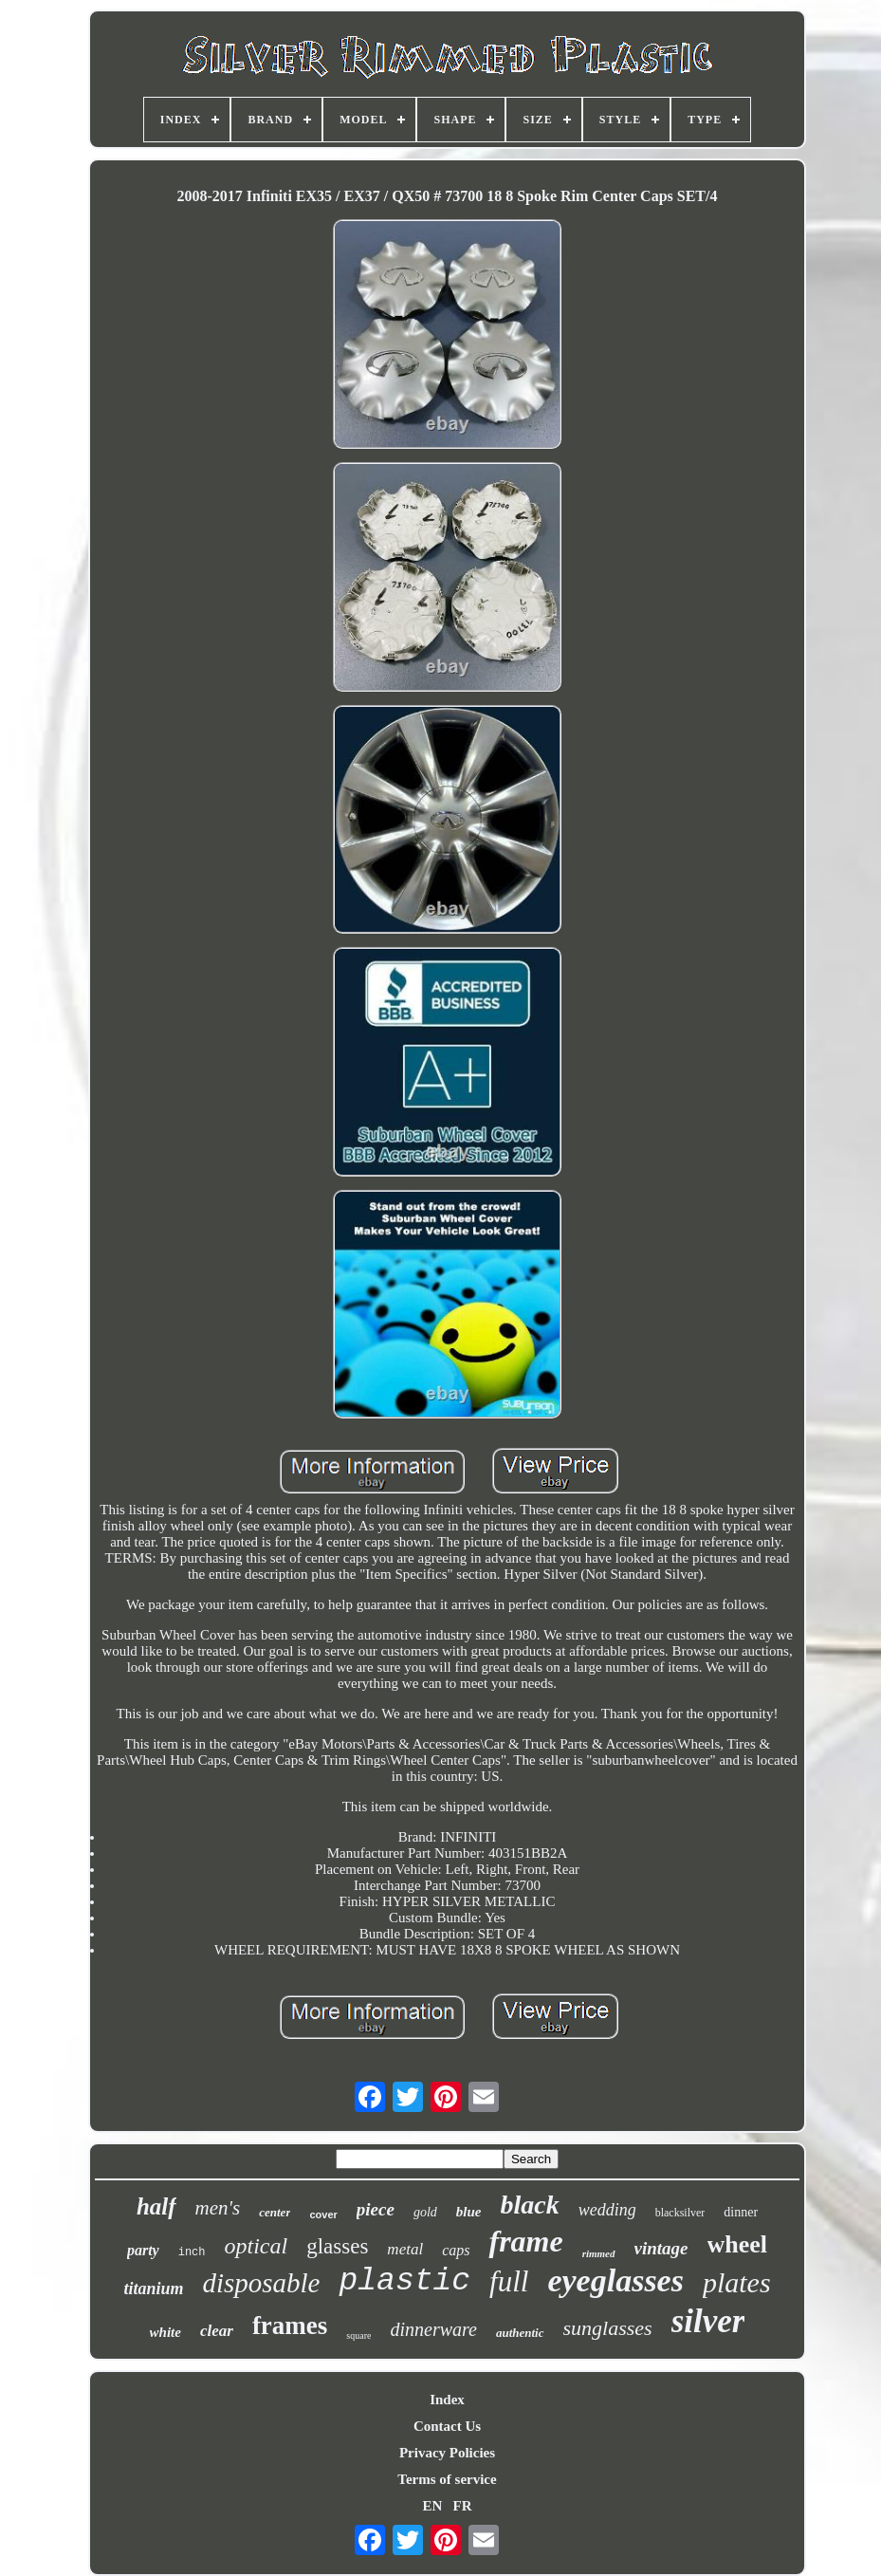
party (143, 2250)
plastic (404, 2281)
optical (256, 2245)
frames (289, 2325)
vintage (661, 2248)
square (358, 2335)
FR (462, 2505)
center (274, 2212)
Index (447, 2399)
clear (216, 2331)
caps (455, 2250)
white (165, 2332)
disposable (261, 2283)
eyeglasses (615, 2280)
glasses (337, 2246)
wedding (607, 2209)
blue (469, 2211)
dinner (741, 2212)
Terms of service (446, 2479)
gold (425, 2212)
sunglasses (607, 2328)
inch (192, 2252)
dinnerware (433, 2329)
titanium (153, 2288)
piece (376, 2209)
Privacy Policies (447, 2452)
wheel (737, 2244)
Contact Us (447, 2426)
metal (405, 2249)
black (529, 2204)
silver (708, 2321)
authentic (520, 2333)
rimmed (598, 2253)
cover (323, 2214)
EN (432, 2505)
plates (737, 2282)
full (508, 2281)
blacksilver (680, 2212)
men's (218, 2207)
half (156, 2206)
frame (525, 2241)
